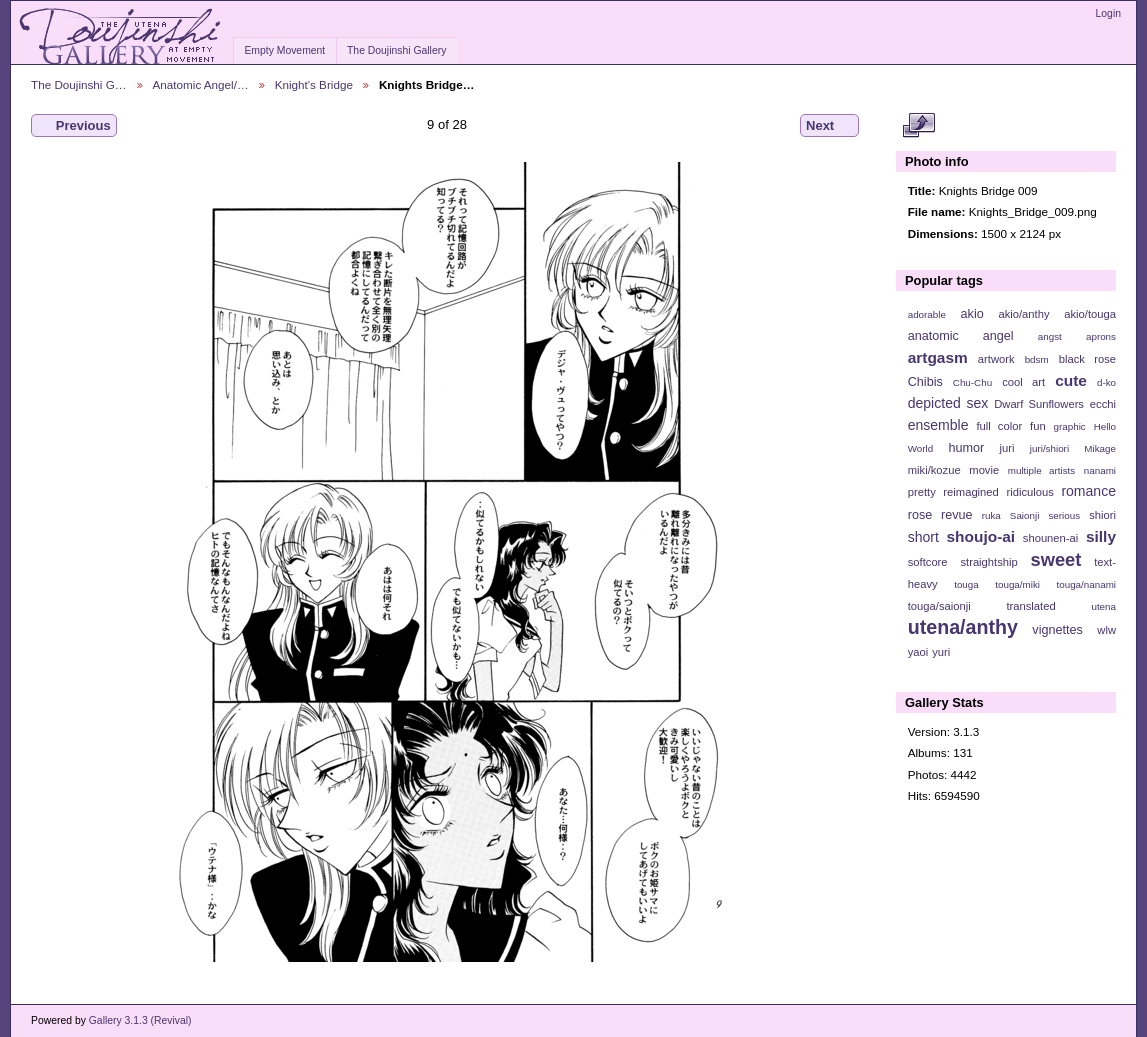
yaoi (918, 652)
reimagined (971, 492)
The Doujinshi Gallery (396, 50)
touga (966, 584)
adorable (927, 314)
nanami (1100, 470)
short (923, 537)
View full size (918, 126)
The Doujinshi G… (79, 84)
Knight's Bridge (314, 84)
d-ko (1106, 382)
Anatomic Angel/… (201, 84)
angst (1050, 336)
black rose (1087, 359)
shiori (1102, 515)
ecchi (1103, 404)
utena (1103, 606)
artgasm (938, 357)
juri (1007, 448)
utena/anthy (963, 627)
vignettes (1057, 630)
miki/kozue (934, 470)
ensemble (938, 425)
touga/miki (1017, 584)
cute (1071, 380)
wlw (1106, 630)
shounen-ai (1051, 538)
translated (1030, 606)
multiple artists (1041, 470)
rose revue (940, 515)
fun (1038, 426)
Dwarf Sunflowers (1039, 404)
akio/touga (1090, 314)
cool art (1023, 382)
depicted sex (948, 403)
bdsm (1037, 359)
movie (984, 470)
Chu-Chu (972, 382)
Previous (74, 126)
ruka (991, 515)
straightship (988, 562)
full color (999, 426)
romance (1088, 491)
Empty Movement (284, 50)
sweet (1056, 559)
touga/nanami (1086, 584)
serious (1064, 515)
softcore (928, 562)
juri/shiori (1049, 448)
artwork (996, 359)
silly (1101, 536)
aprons (1101, 336)
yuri (941, 652)
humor (966, 448)
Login (1108, 13)
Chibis (925, 382)
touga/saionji (939, 606)
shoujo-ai (981, 536)
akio (972, 314)
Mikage (1100, 448)
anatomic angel (961, 336)
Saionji (1024, 515)
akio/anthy (1023, 314)
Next (829, 126)
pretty (922, 492)
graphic (1070, 426)
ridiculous (1029, 492)
